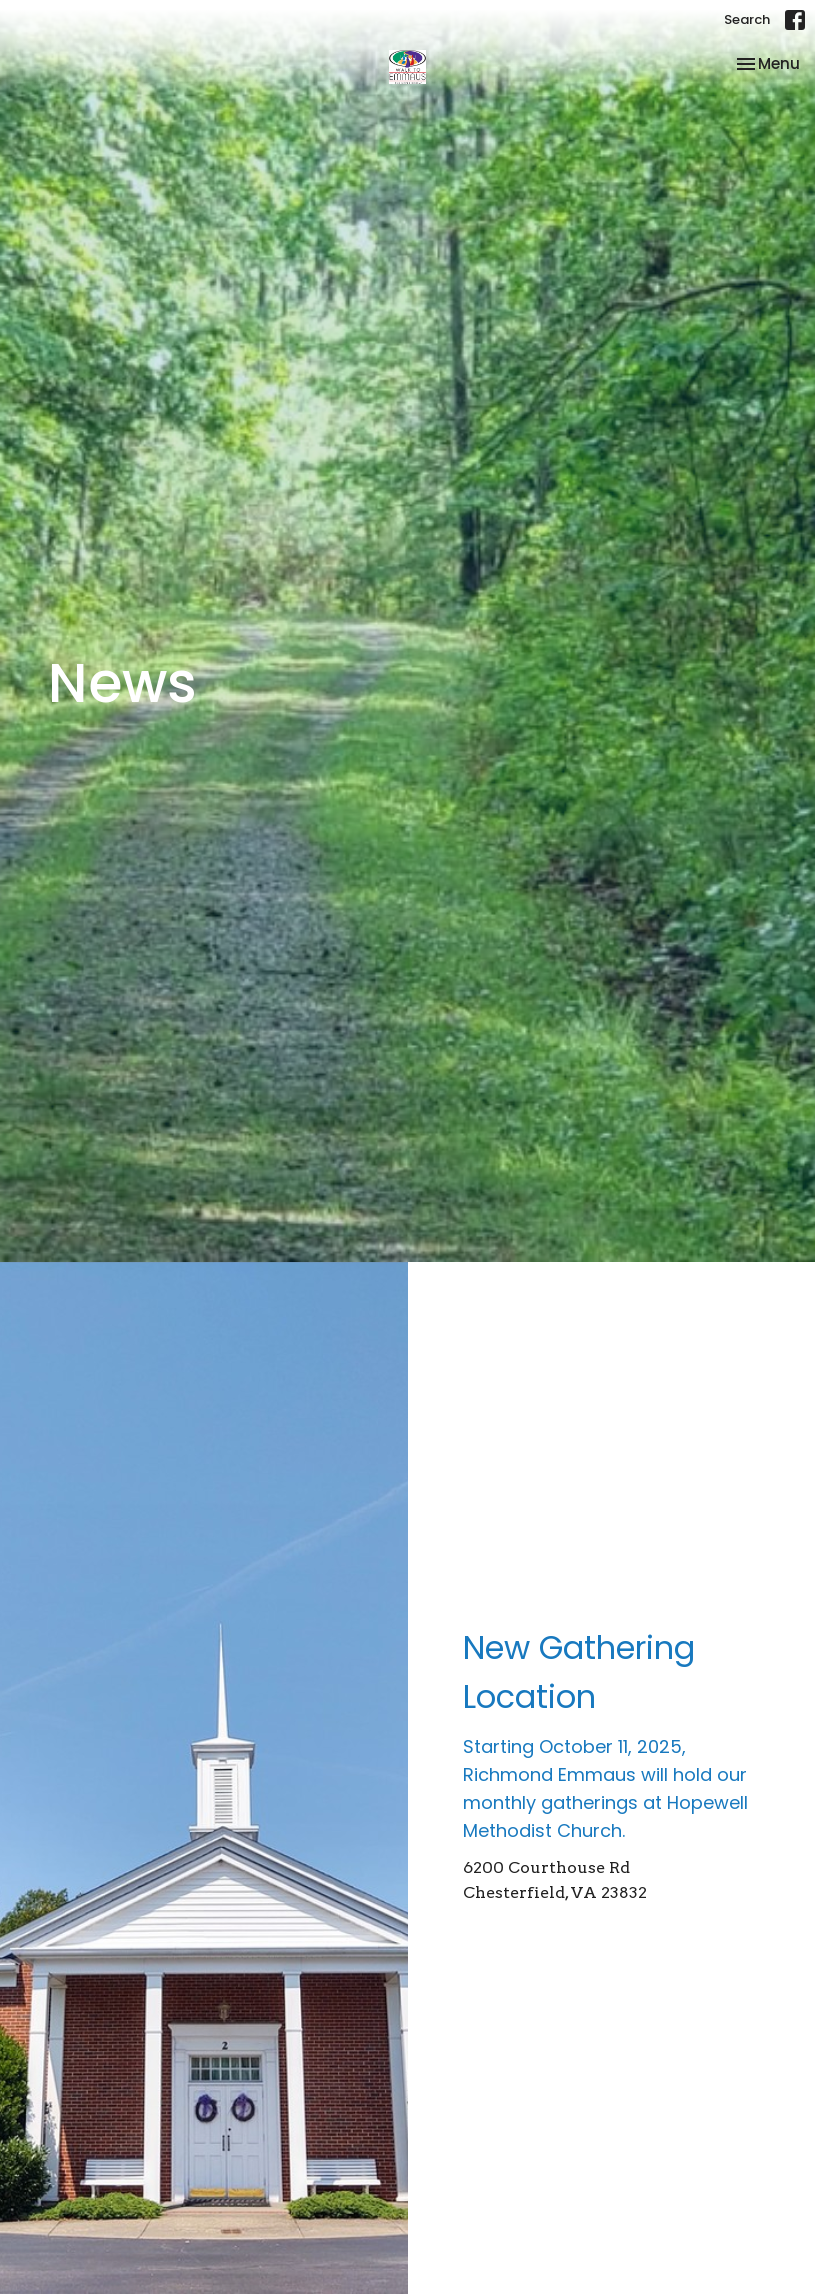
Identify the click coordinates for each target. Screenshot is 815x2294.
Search (747, 19)
